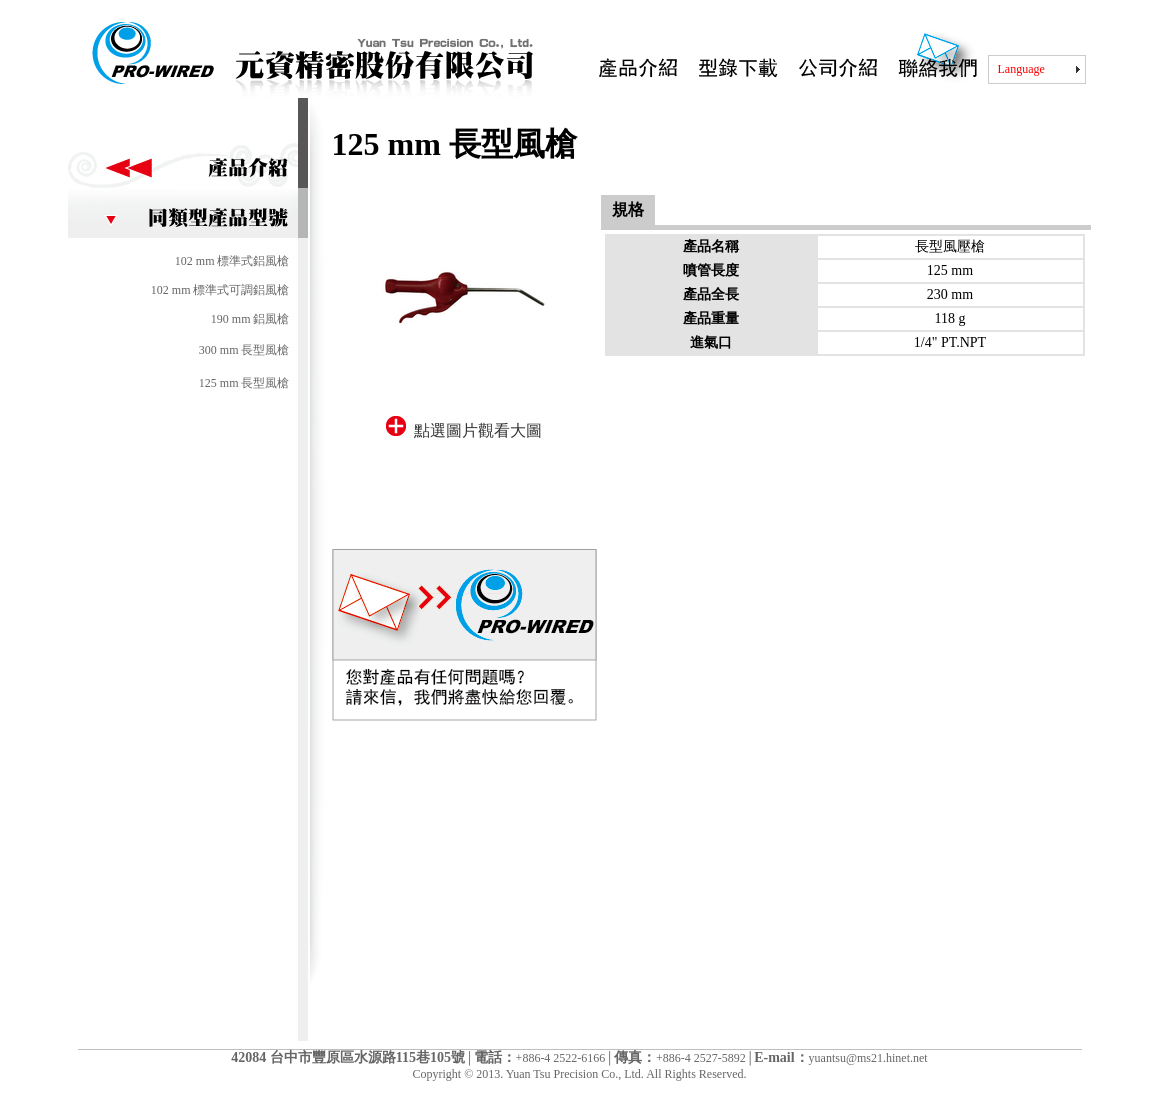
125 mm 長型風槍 (244, 383)
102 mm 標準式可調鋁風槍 (220, 290)
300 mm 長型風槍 (244, 350)
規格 (628, 209)
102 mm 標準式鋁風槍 (232, 261)
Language (1021, 69)
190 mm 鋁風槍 (250, 319)
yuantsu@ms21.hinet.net (868, 1058)
